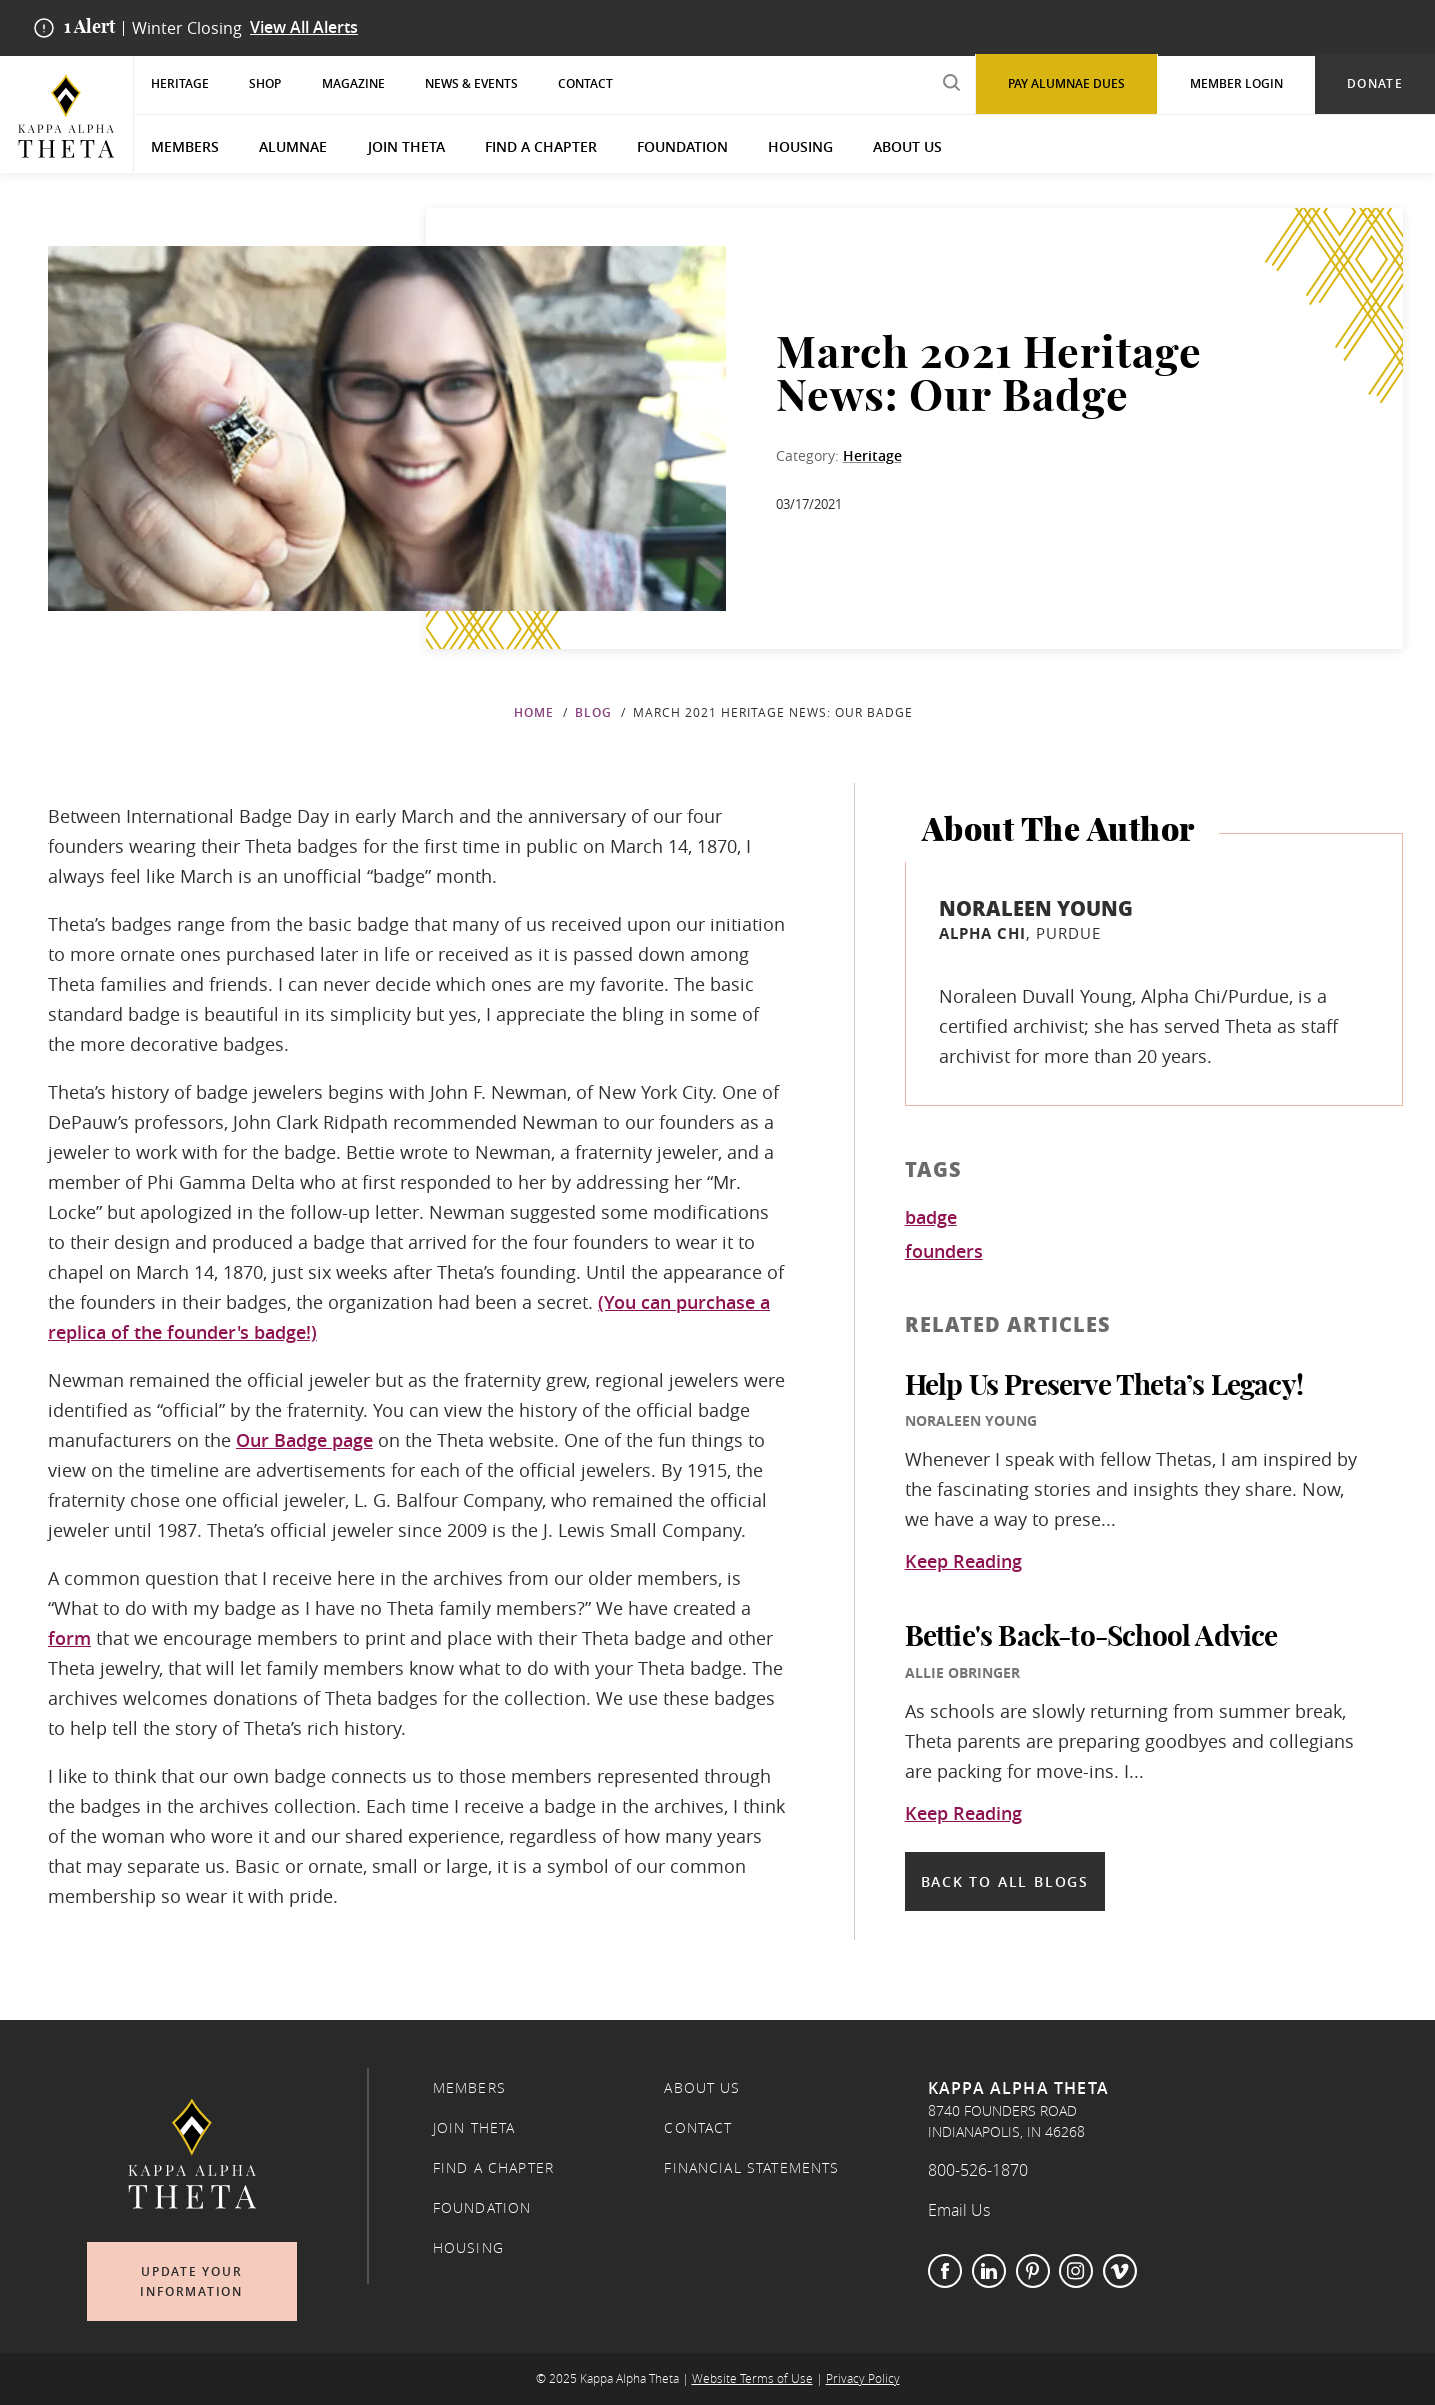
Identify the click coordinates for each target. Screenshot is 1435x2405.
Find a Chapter (541, 146)
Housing (800, 146)
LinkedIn (989, 2271)
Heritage (180, 83)
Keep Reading (963, 1562)
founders (944, 1252)
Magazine (353, 83)
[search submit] (951, 82)
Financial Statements (751, 2168)
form (69, 1638)
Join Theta (406, 146)
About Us (907, 146)
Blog (593, 712)
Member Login (1236, 83)
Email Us (959, 2210)
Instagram (1076, 2271)
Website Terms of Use (752, 2378)
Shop (265, 83)
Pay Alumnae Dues (1066, 83)
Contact (585, 83)
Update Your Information (191, 2281)
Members (185, 146)
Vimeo (1120, 2271)
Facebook (945, 2271)
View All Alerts (304, 28)
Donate (1375, 83)
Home (534, 712)
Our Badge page (304, 1440)
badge (931, 1218)
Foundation (682, 146)
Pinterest (1033, 2271)
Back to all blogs (1005, 1881)
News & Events (471, 83)
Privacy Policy (863, 2378)
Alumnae (293, 146)
